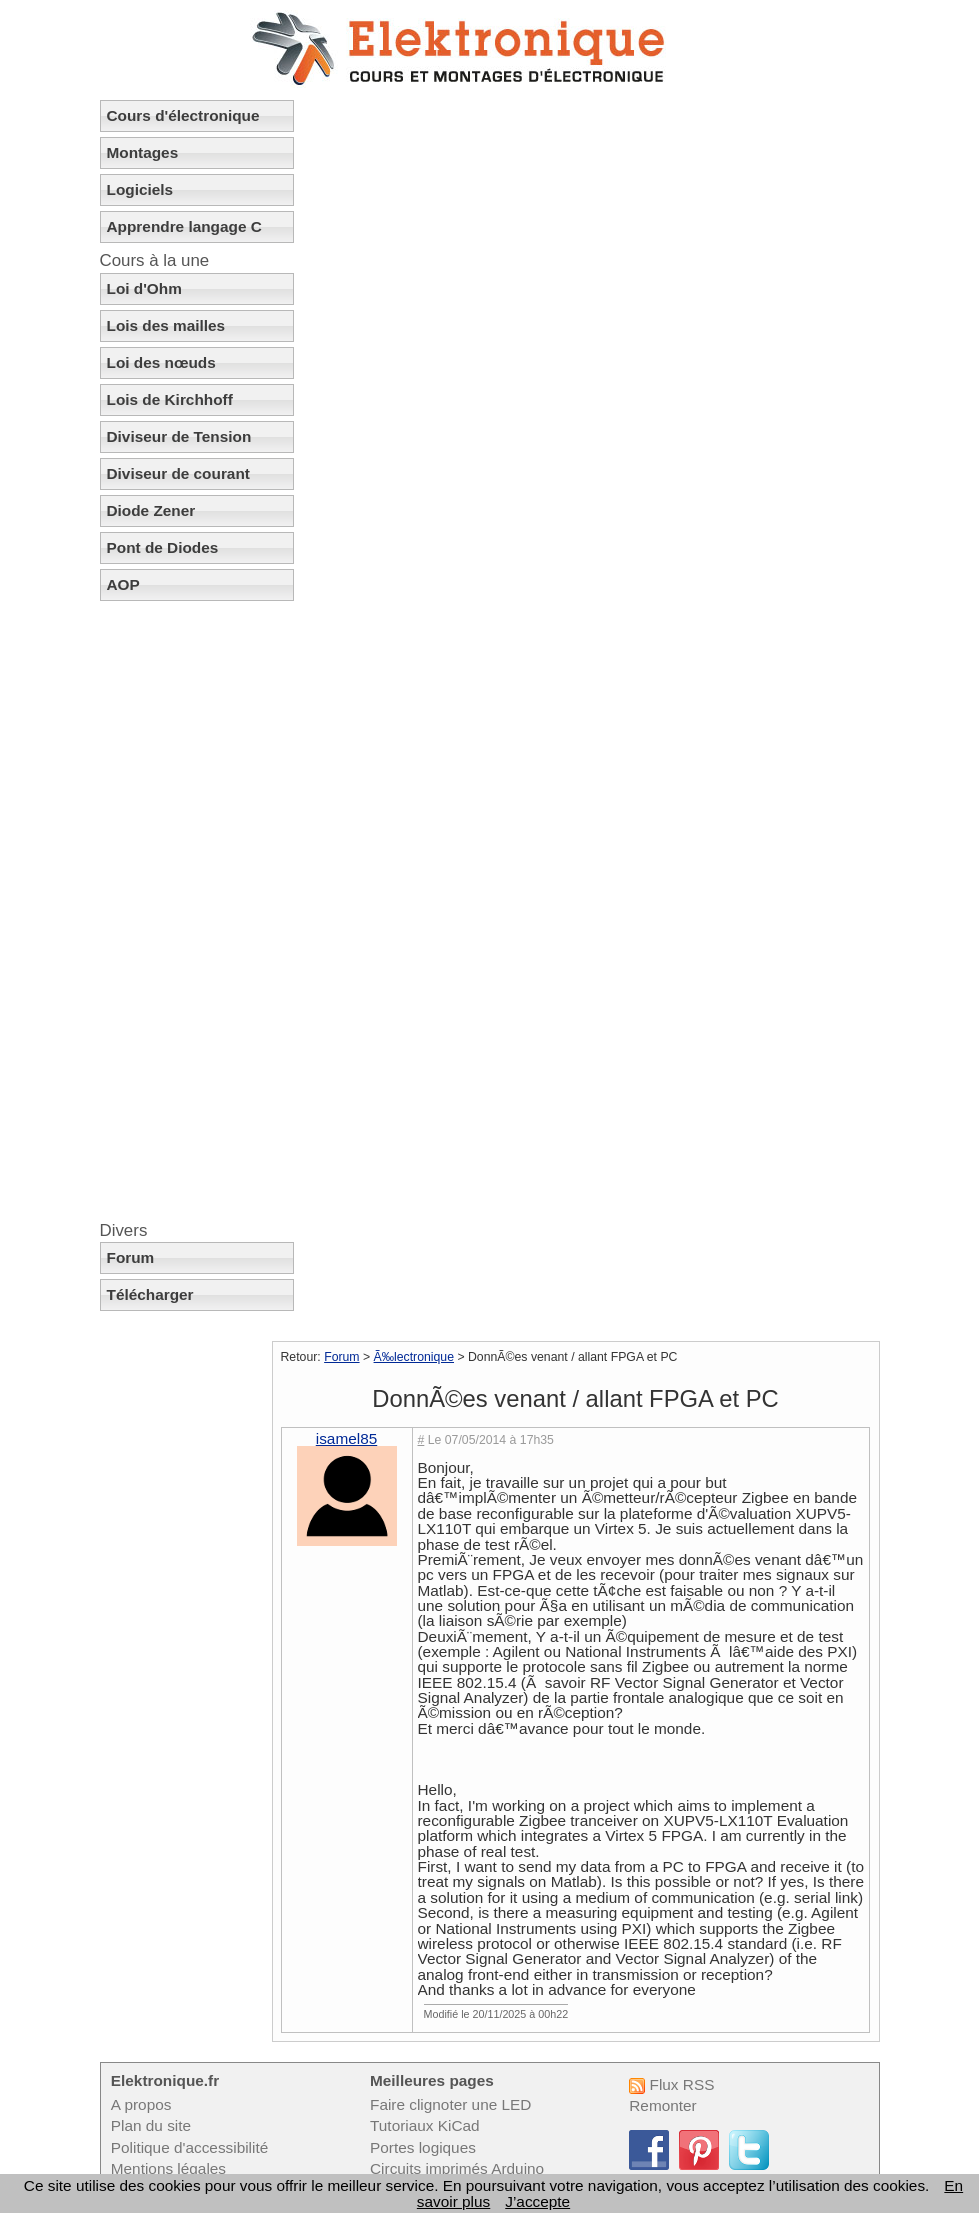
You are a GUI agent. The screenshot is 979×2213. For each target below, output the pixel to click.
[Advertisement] (197, 911)
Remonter (662, 2105)
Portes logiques (423, 2147)
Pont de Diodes (163, 547)
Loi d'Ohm (144, 288)
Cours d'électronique (183, 115)
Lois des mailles (166, 325)
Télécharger (150, 1294)
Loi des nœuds (161, 362)
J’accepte (537, 2201)
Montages (143, 152)
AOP (123, 584)
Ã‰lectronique (414, 1357)
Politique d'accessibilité (189, 2147)
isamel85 (346, 1438)
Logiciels (140, 189)
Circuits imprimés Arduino (457, 2168)
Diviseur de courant (178, 473)
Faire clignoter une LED (450, 2104)
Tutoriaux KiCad (425, 2125)
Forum (131, 1257)
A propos (141, 2104)
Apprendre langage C (184, 226)
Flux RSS (671, 2084)
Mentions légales (168, 2168)
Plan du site (151, 2125)
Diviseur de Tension (179, 436)
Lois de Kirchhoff (170, 399)
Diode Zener (151, 510)
